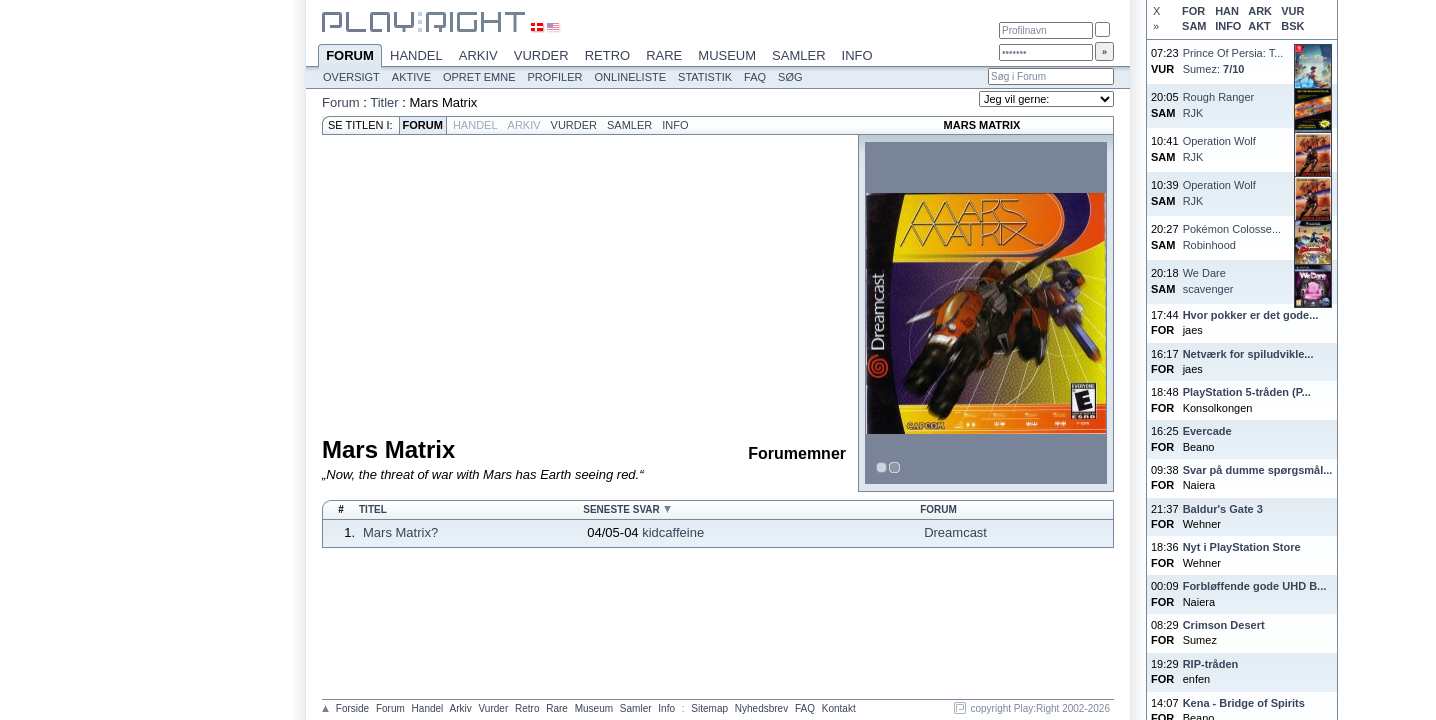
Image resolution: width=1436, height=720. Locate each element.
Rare (664, 55)
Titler (384, 102)
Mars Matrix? (400, 532)
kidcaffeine (673, 532)
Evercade (1207, 431)
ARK (1260, 11)
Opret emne (479, 77)
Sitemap (709, 708)
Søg (790, 77)
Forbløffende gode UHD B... (1255, 586)
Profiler (555, 77)
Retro (608, 55)
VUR (1292, 11)
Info (857, 55)
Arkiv (478, 55)
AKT (1259, 26)
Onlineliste (631, 77)
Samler (798, 55)
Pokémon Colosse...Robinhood (1232, 236)
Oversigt (351, 77)
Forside (352, 708)
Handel (416, 55)
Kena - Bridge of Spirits (1244, 703)
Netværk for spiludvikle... (1248, 354)
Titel (373, 509)
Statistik (705, 77)
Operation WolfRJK (1219, 148)
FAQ (755, 77)
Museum (727, 55)
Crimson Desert (1224, 625)
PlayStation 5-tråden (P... (1247, 392)
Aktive (411, 77)
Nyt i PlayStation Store (1242, 547)
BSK (1292, 26)
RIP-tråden (1211, 664)
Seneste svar (621, 509)
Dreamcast (955, 532)
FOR (1193, 11)
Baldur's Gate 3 (1223, 509)
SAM (1194, 26)
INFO (1228, 26)
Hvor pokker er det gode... (1251, 315)
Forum (350, 57)
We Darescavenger (1208, 280)
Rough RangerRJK (1219, 104)
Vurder (541, 55)
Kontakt (839, 708)
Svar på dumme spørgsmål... (1258, 470)
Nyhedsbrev (761, 708)
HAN (1227, 11)
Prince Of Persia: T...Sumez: (1233, 60)
